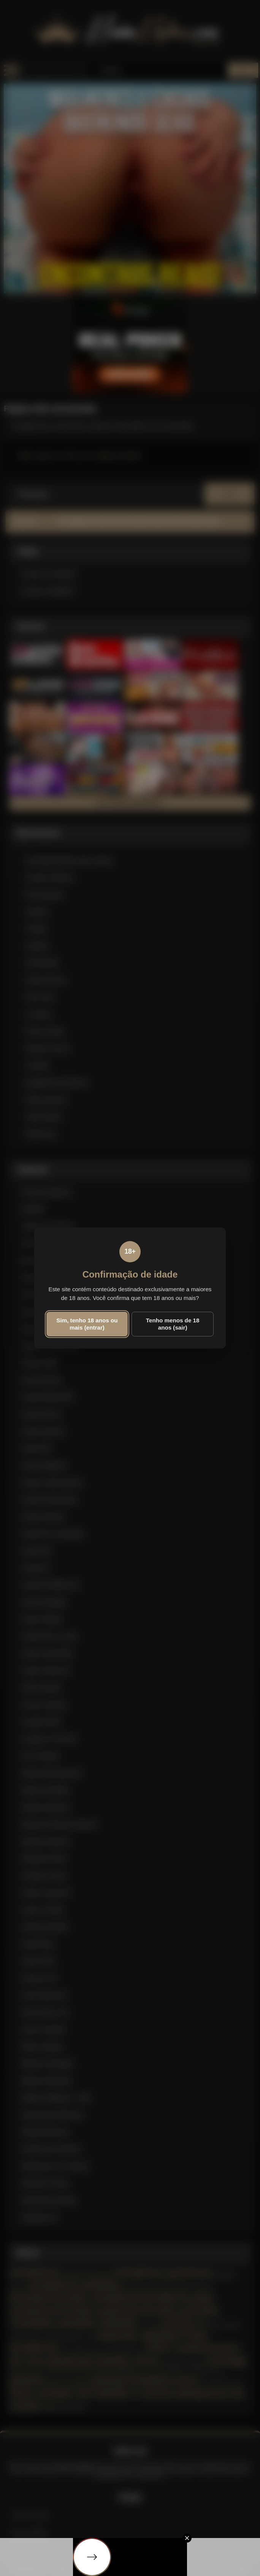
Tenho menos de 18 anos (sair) (173, 1323)
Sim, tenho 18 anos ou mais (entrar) (86, 1323)
